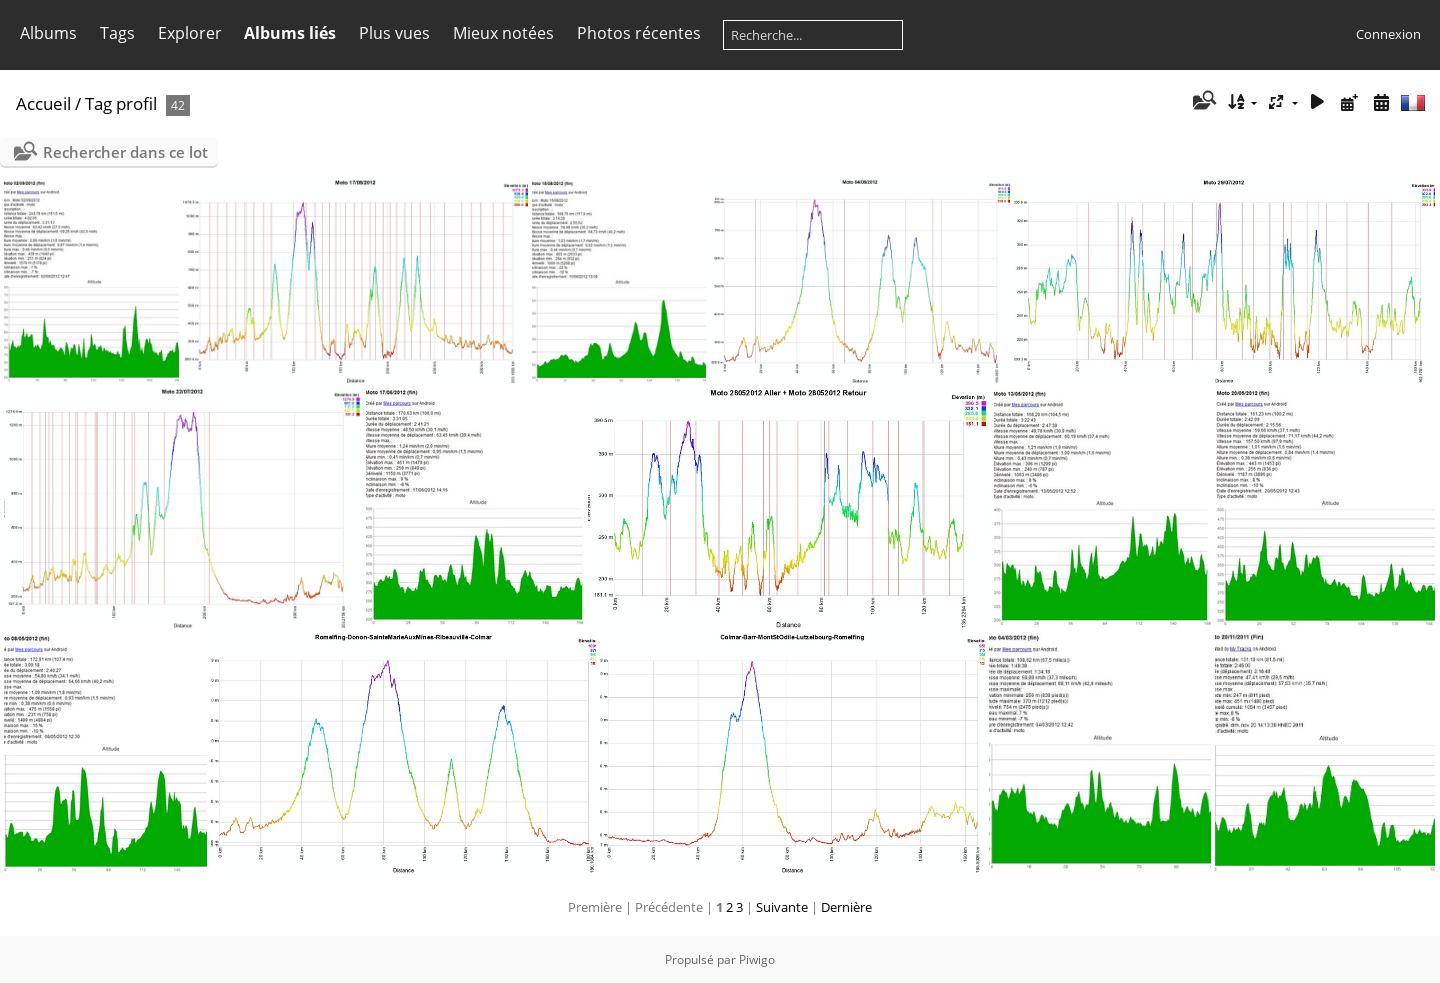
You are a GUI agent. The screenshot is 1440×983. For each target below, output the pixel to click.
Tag (98, 103)
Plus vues (394, 33)
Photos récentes (639, 33)
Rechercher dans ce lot (125, 152)
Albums (48, 33)
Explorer (190, 33)
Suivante (782, 907)
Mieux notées (503, 33)
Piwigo (757, 959)
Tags (117, 33)
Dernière (846, 907)
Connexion (1388, 34)
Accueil (43, 103)
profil (136, 103)
